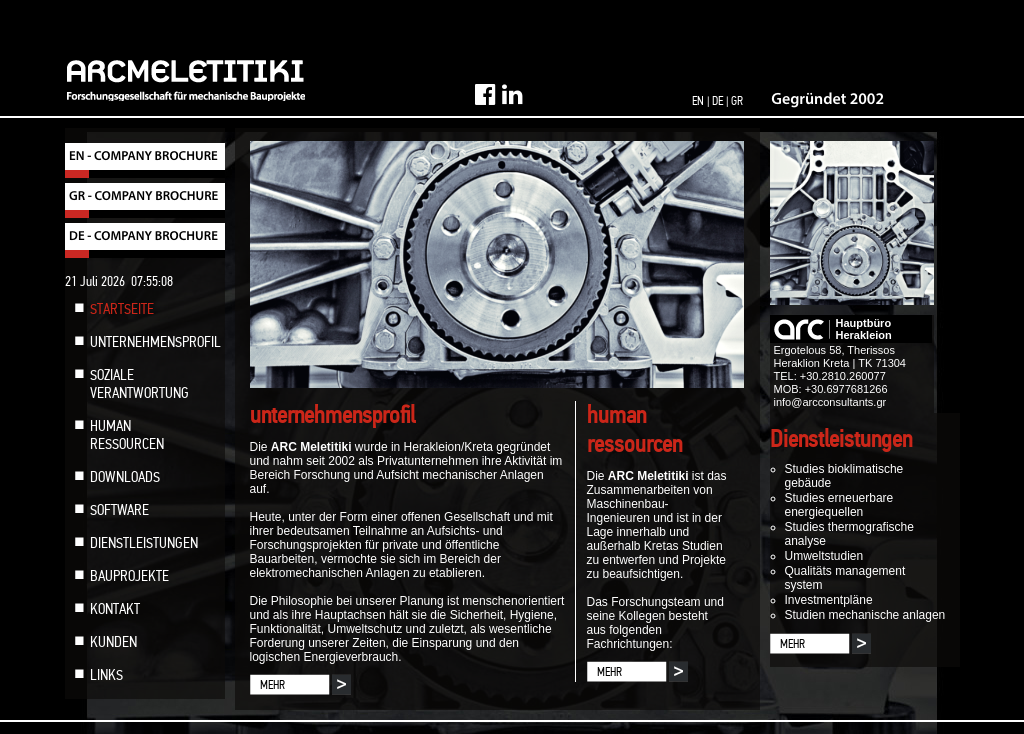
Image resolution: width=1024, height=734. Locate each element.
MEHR (272, 685)
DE (717, 101)
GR (737, 101)
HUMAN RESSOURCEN (127, 435)
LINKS (106, 675)
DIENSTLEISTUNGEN (144, 543)
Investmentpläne (829, 600)
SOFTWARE (119, 510)
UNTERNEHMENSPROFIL (155, 342)
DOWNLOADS (125, 477)
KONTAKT (115, 609)
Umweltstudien (824, 556)
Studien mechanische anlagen (865, 615)
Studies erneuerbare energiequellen (839, 505)
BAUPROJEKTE (129, 576)
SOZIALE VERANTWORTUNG (139, 384)
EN (698, 101)
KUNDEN (113, 642)
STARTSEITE (122, 309)
